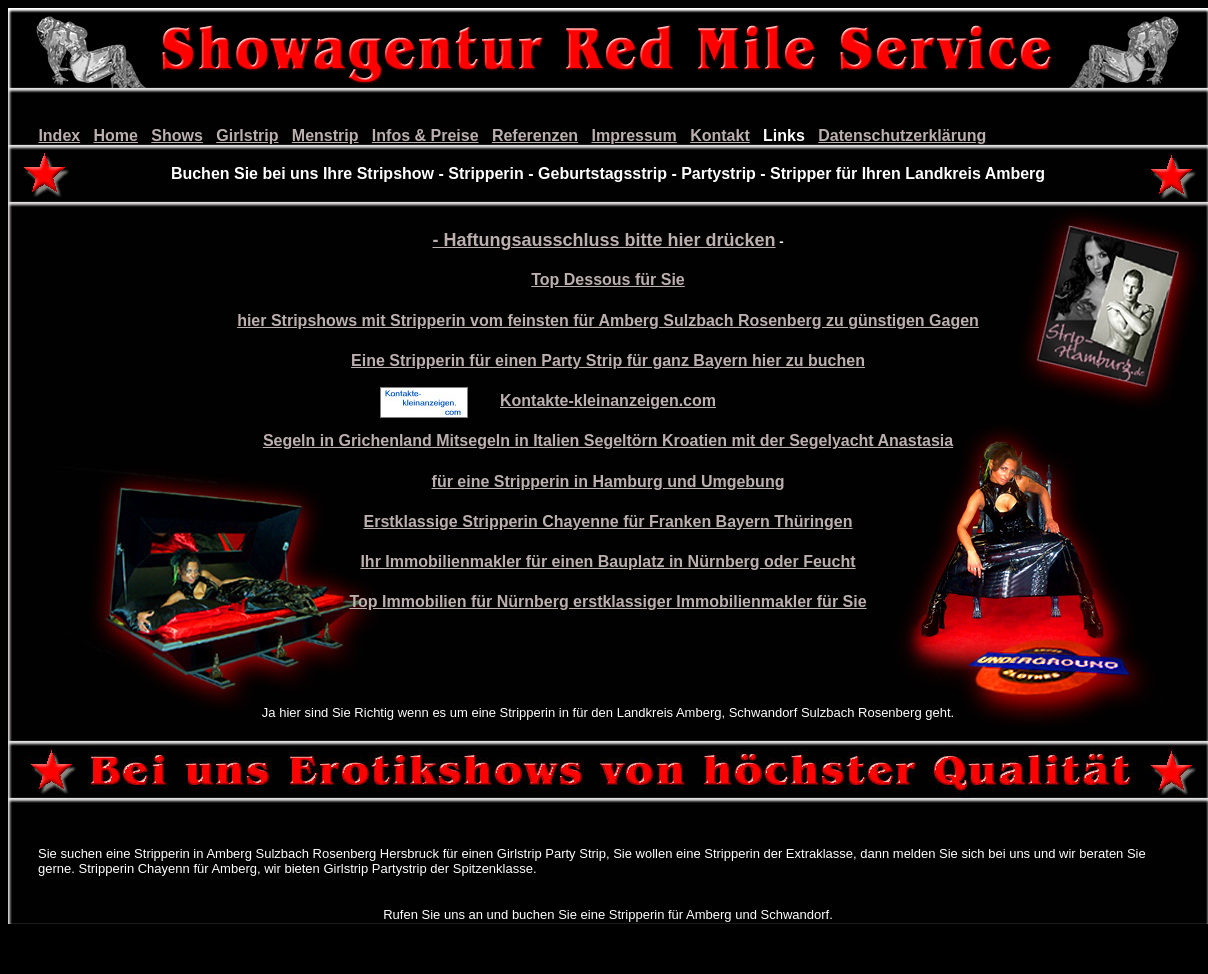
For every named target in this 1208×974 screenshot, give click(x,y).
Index (59, 135)
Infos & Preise (425, 135)
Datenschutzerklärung (902, 135)
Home (116, 135)
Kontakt (720, 135)
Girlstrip (247, 135)
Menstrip (325, 135)
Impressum (633, 135)
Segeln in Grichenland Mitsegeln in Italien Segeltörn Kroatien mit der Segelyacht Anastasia (608, 440)
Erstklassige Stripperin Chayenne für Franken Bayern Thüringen (607, 521)
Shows (177, 135)
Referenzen (535, 135)
